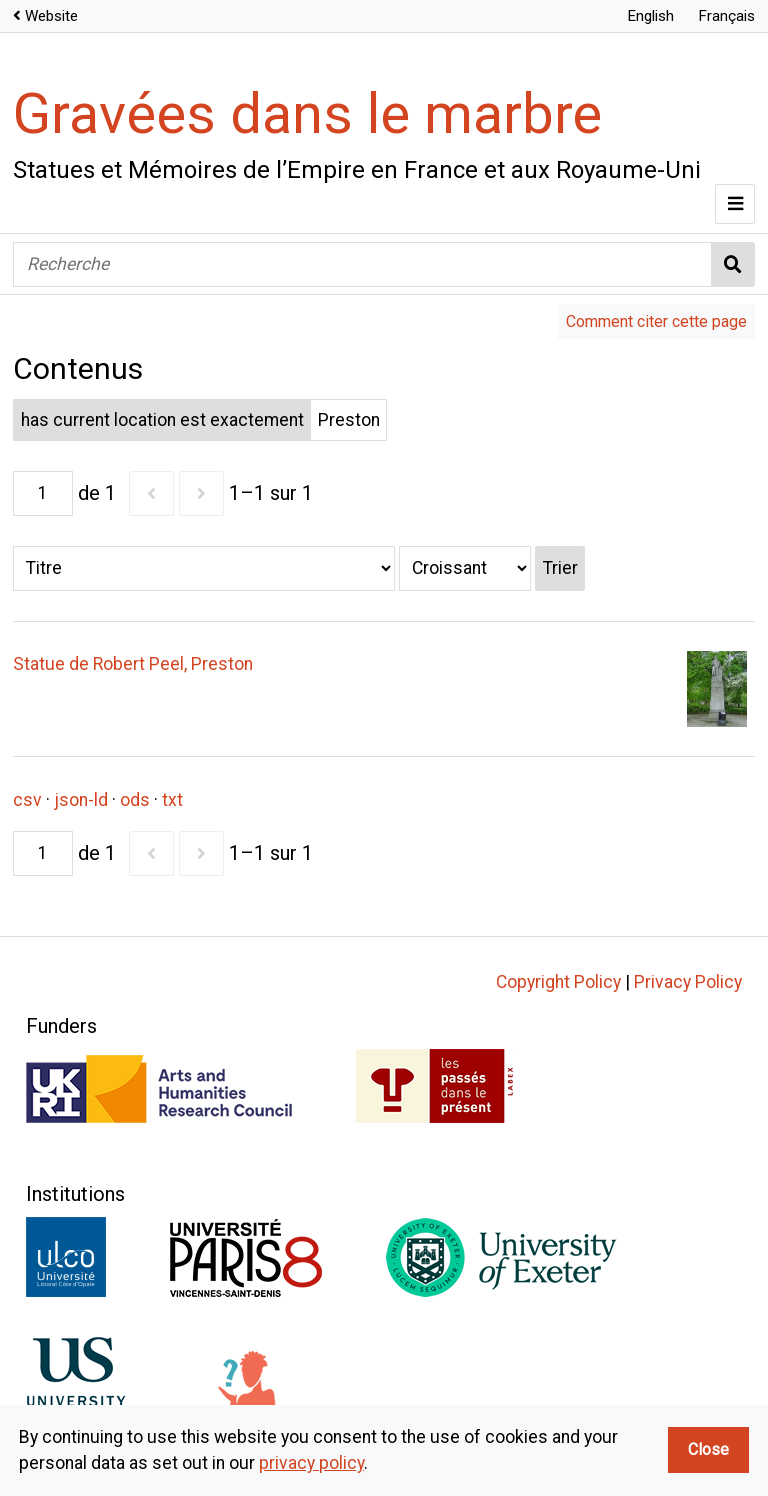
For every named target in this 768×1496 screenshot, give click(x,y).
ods (135, 800)
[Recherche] (362, 264)
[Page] (43, 493)
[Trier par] (204, 568)
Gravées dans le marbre (307, 114)
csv (27, 800)
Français (726, 16)
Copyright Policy (558, 982)
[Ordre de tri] (465, 568)
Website (51, 16)
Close (708, 1449)
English (650, 16)
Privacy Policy (688, 982)
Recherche (733, 264)
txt (172, 800)
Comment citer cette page (656, 321)
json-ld (81, 800)
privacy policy (311, 1463)
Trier (560, 568)
